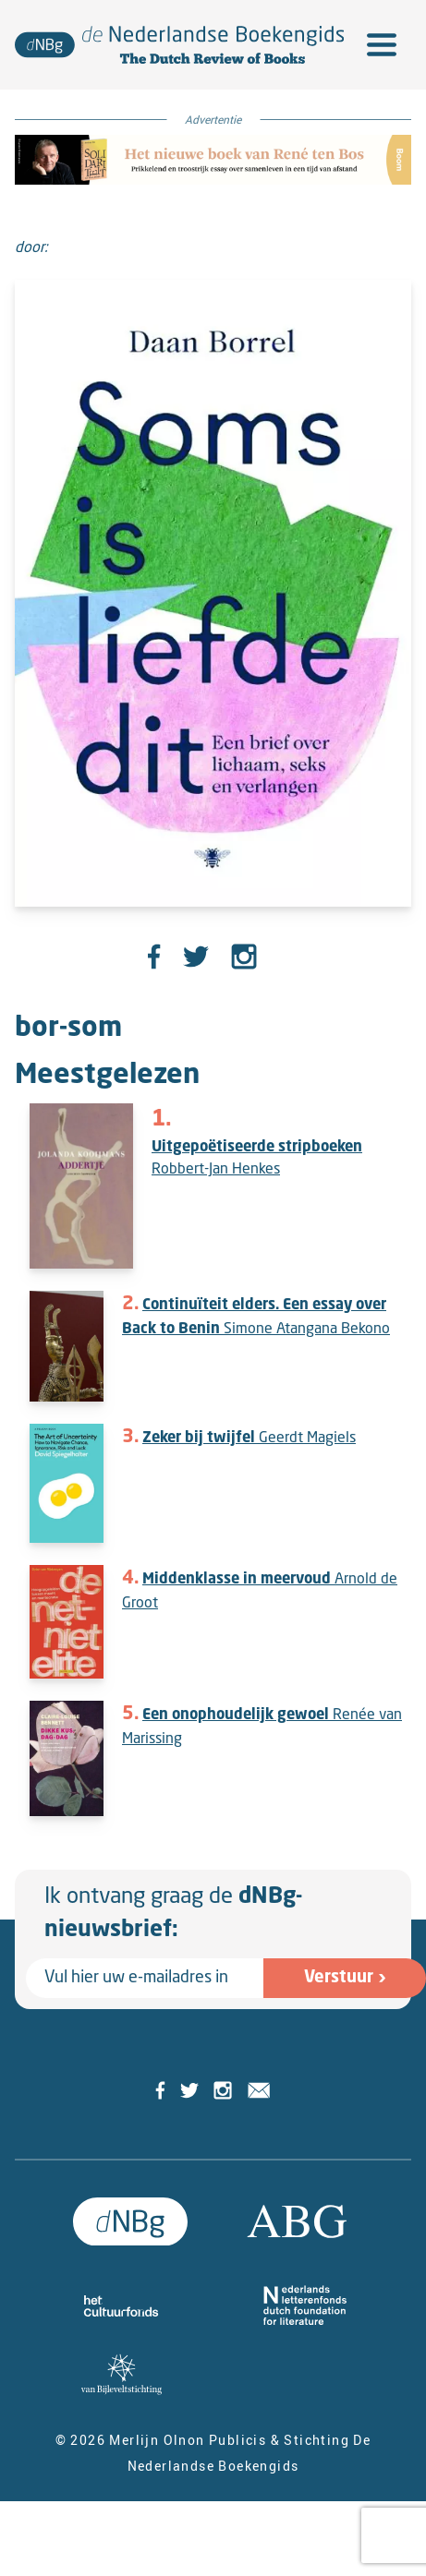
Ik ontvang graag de (173, 1914)
